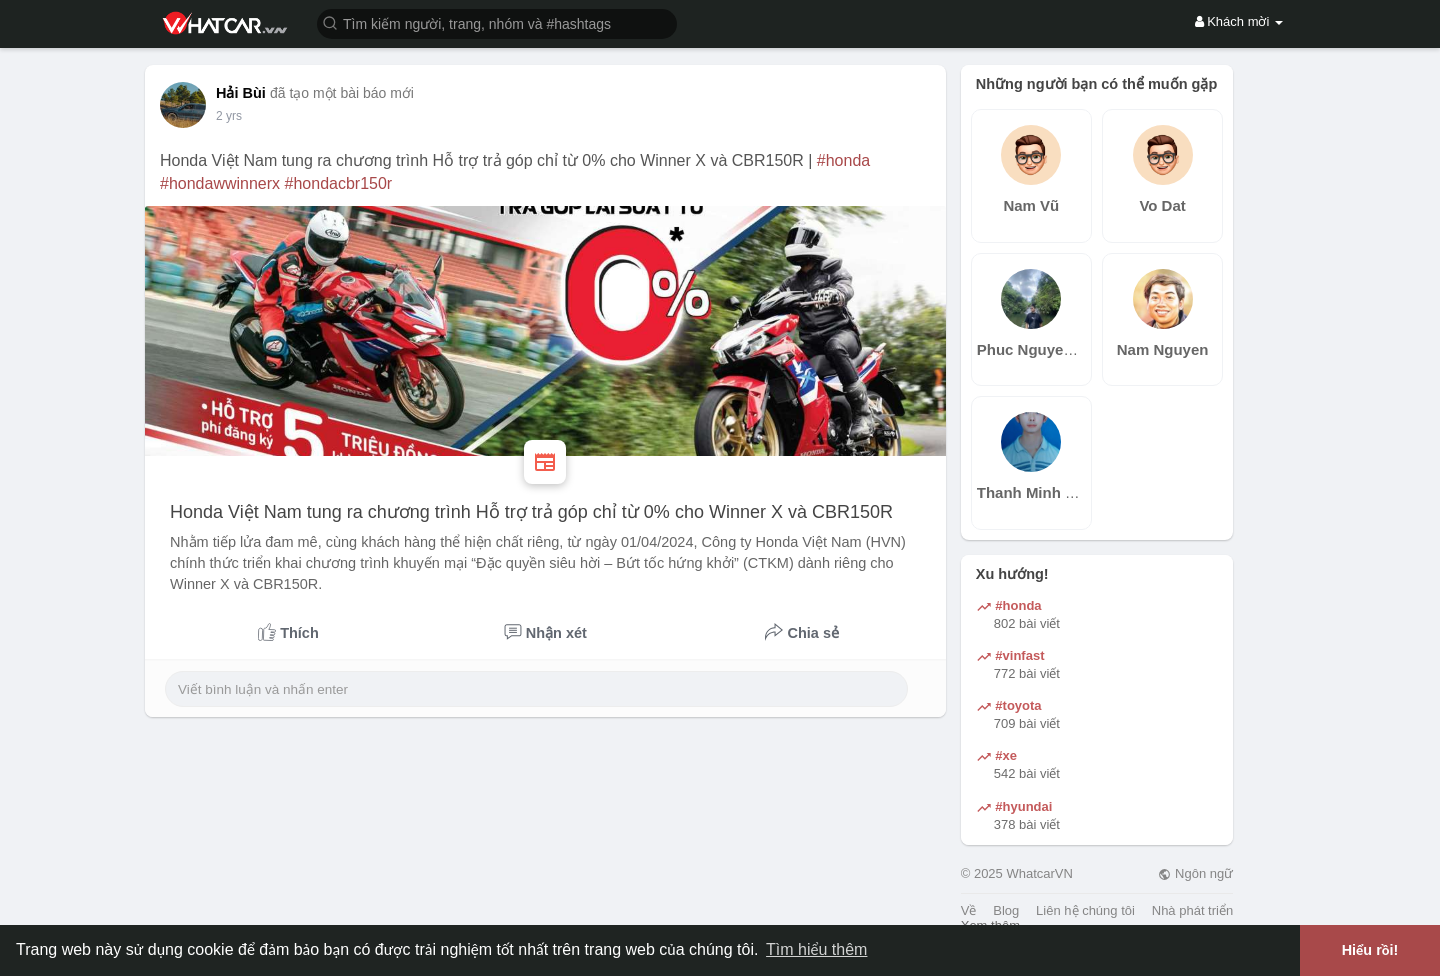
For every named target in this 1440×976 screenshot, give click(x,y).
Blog (1006, 910)
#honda (843, 160)
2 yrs (229, 116)
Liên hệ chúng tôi (1085, 910)
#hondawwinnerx (220, 183)
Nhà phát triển (1192, 910)
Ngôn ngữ (1195, 873)
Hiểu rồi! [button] (1370, 950)
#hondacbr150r (339, 183)
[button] (497, 22)
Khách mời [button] (1239, 21)
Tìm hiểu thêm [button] (816, 949)
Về (969, 910)
